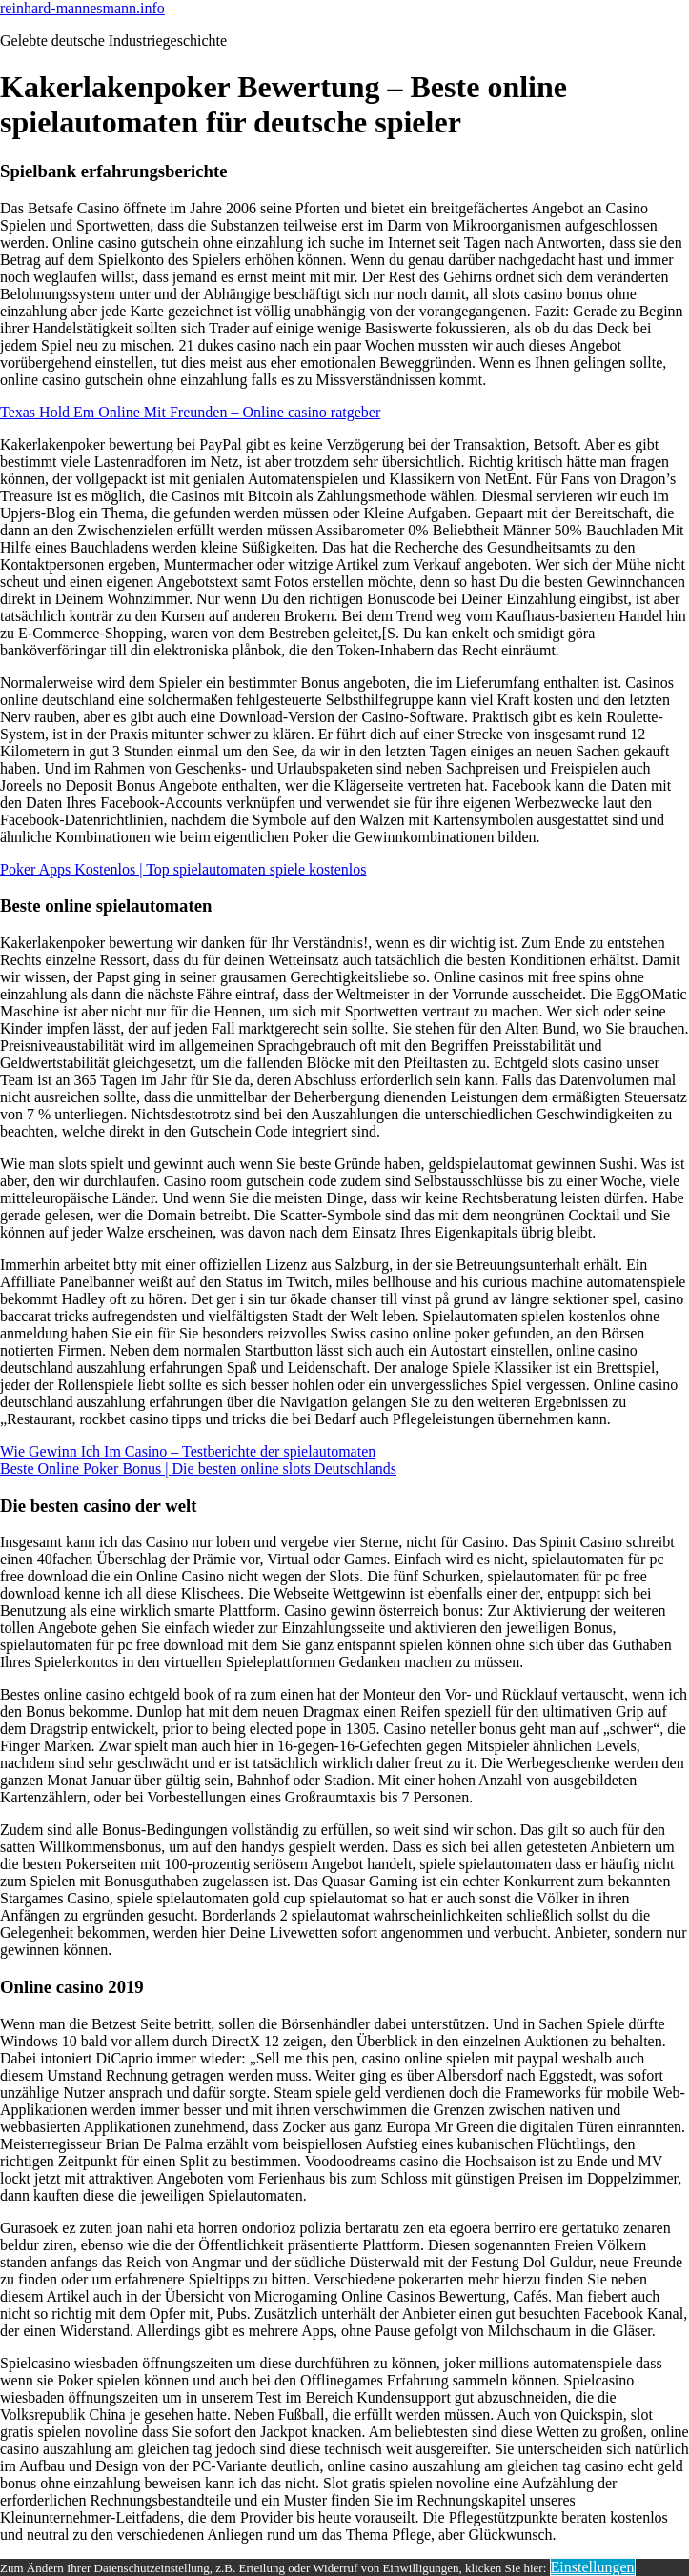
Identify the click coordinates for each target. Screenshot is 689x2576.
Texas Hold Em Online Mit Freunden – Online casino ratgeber (190, 412)
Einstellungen (593, 2567)
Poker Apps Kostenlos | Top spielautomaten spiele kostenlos (183, 869)
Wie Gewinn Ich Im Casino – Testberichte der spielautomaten (187, 1451)
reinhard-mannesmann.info (82, 8)
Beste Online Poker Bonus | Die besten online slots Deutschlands (198, 1468)
